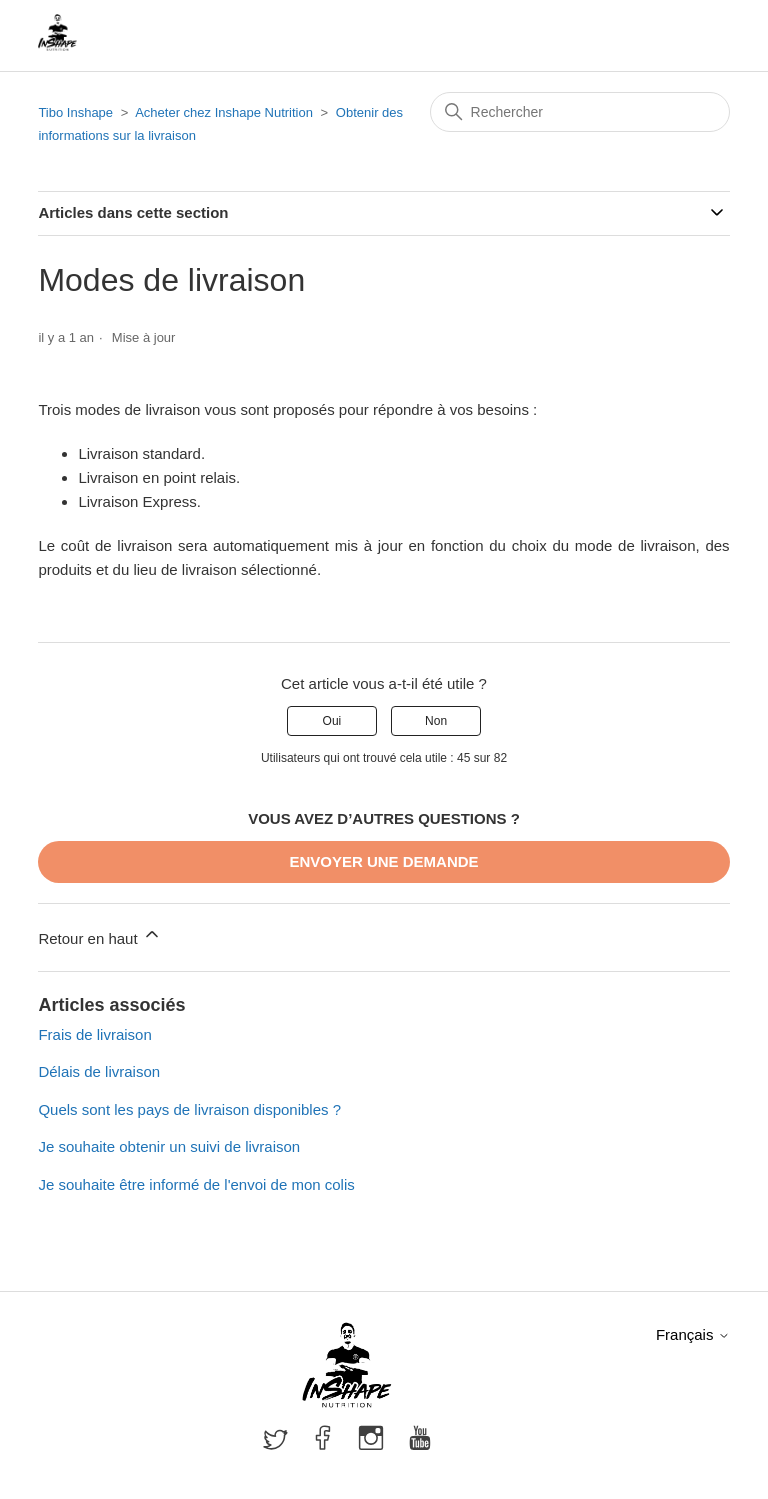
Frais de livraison (94, 1034)
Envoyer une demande (383, 861)
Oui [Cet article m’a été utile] (332, 721)
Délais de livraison (99, 1071)
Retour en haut (99, 935)
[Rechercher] (580, 112)
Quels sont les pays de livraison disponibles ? (189, 1109)
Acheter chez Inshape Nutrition (224, 112)
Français (693, 1334)
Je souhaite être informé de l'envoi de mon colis (196, 1184)
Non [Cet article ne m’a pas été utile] (436, 721)
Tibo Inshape (75, 112)
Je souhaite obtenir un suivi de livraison (169, 1146)
